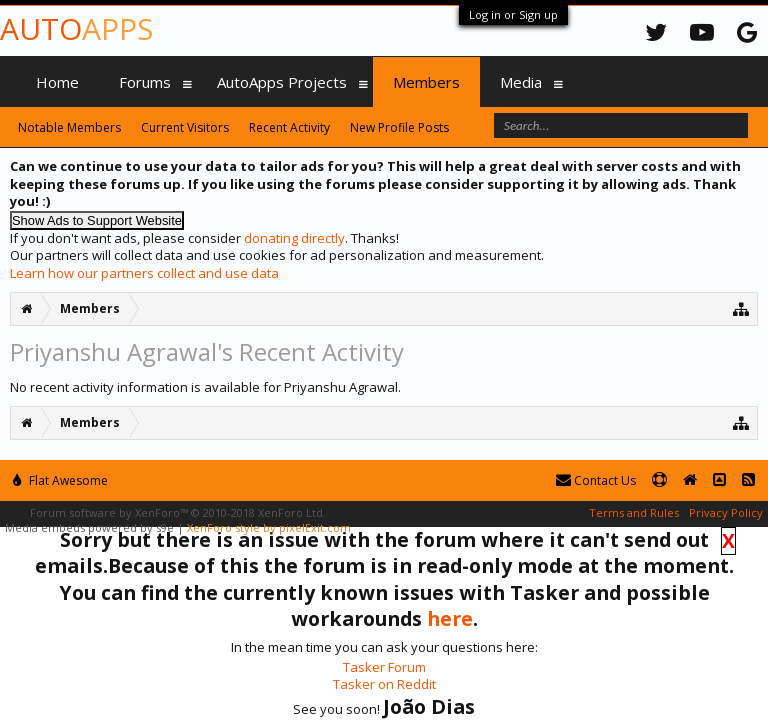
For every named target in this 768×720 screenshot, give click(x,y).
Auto (76, 28)
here (450, 618)
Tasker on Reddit (384, 684)
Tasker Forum (384, 667)
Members (426, 82)
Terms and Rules (634, 512)
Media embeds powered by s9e (89, 527)
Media (521, 82)
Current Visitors (185, 127)
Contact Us (596, 480)
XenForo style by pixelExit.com (269, 527)
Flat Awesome (60, 480)
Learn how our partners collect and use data (144, 273)
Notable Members (69, 127)
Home (57, 82)
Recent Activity (289, 127)
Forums (145, 82)
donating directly (294, 238)
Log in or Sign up (513, 14)
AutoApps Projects (282, 82)
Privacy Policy (726, 512)
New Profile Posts (399, 127)
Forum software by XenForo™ (178, 512)
